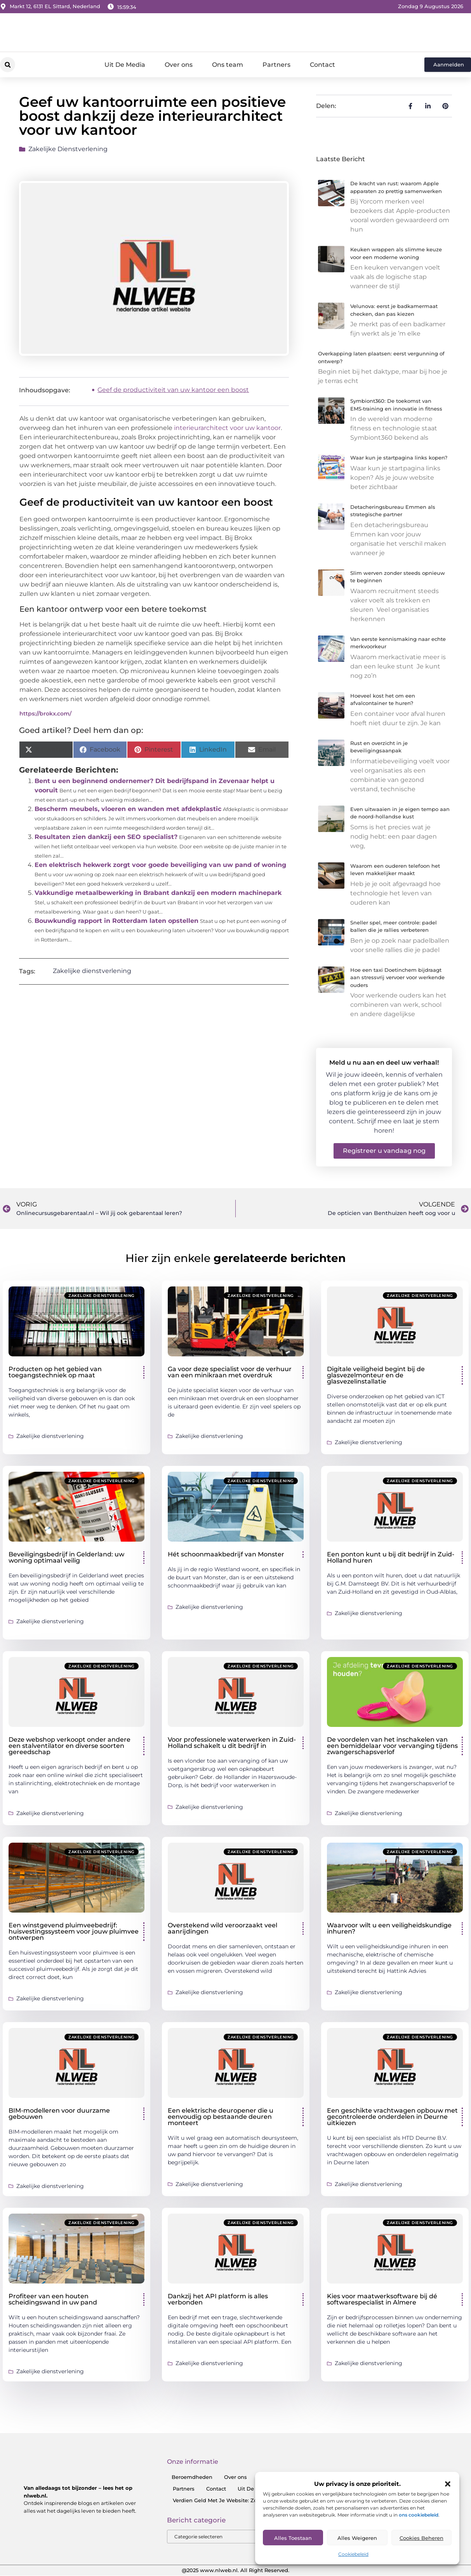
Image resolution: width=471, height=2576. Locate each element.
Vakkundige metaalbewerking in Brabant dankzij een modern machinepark (158, 892)
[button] (448, 2484)
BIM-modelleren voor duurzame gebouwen (59, 2113)
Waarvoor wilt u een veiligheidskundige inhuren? (389, 1928)
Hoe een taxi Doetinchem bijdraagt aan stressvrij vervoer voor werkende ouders (397, 977)
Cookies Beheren (421, 2538)
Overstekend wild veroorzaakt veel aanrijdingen (222, 1928)
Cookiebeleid (353, 2554)
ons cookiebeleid (418, 2515)
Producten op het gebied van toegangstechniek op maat (55, 1372)
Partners (276, 64)
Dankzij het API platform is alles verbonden (218, 2299)
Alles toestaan (293, 2538)
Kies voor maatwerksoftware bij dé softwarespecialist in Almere (382, 2299)
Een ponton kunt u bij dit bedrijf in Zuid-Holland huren (390, 1557)
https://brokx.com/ (45, 713)
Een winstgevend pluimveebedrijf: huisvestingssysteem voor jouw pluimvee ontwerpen (74, 1931)
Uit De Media (124, 64)
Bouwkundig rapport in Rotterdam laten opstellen (116, 920)
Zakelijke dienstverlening (68, 149)
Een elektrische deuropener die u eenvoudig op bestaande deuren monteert (220, 2117)
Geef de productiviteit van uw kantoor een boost (173, 389)
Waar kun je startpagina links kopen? (398, 457)
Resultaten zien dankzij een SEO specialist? (106, 837)
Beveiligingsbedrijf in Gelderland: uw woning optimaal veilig (66, 1557)
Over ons (179, 64)
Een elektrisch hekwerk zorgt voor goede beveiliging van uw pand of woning (160, 865)
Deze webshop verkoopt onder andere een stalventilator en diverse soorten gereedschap (69, 1746)
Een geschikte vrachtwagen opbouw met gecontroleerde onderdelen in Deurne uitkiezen (392, 2117)
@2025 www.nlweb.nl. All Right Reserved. (235, 2570)
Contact (322, 64)
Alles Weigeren (357, 2538)
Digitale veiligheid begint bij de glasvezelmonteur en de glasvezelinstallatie (376, 1375)
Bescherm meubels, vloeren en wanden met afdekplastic (128, 809)
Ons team (227, 64)
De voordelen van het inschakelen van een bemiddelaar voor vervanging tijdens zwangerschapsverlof (392, 1746)
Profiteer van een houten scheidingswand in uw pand (53, 2299)
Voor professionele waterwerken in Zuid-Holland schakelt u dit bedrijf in (232, 1742)
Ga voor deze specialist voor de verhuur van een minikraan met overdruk (230, 1372)
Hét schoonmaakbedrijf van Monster (226, 1554)
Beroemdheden (192, 2477)
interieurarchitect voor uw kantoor (227, 428)
